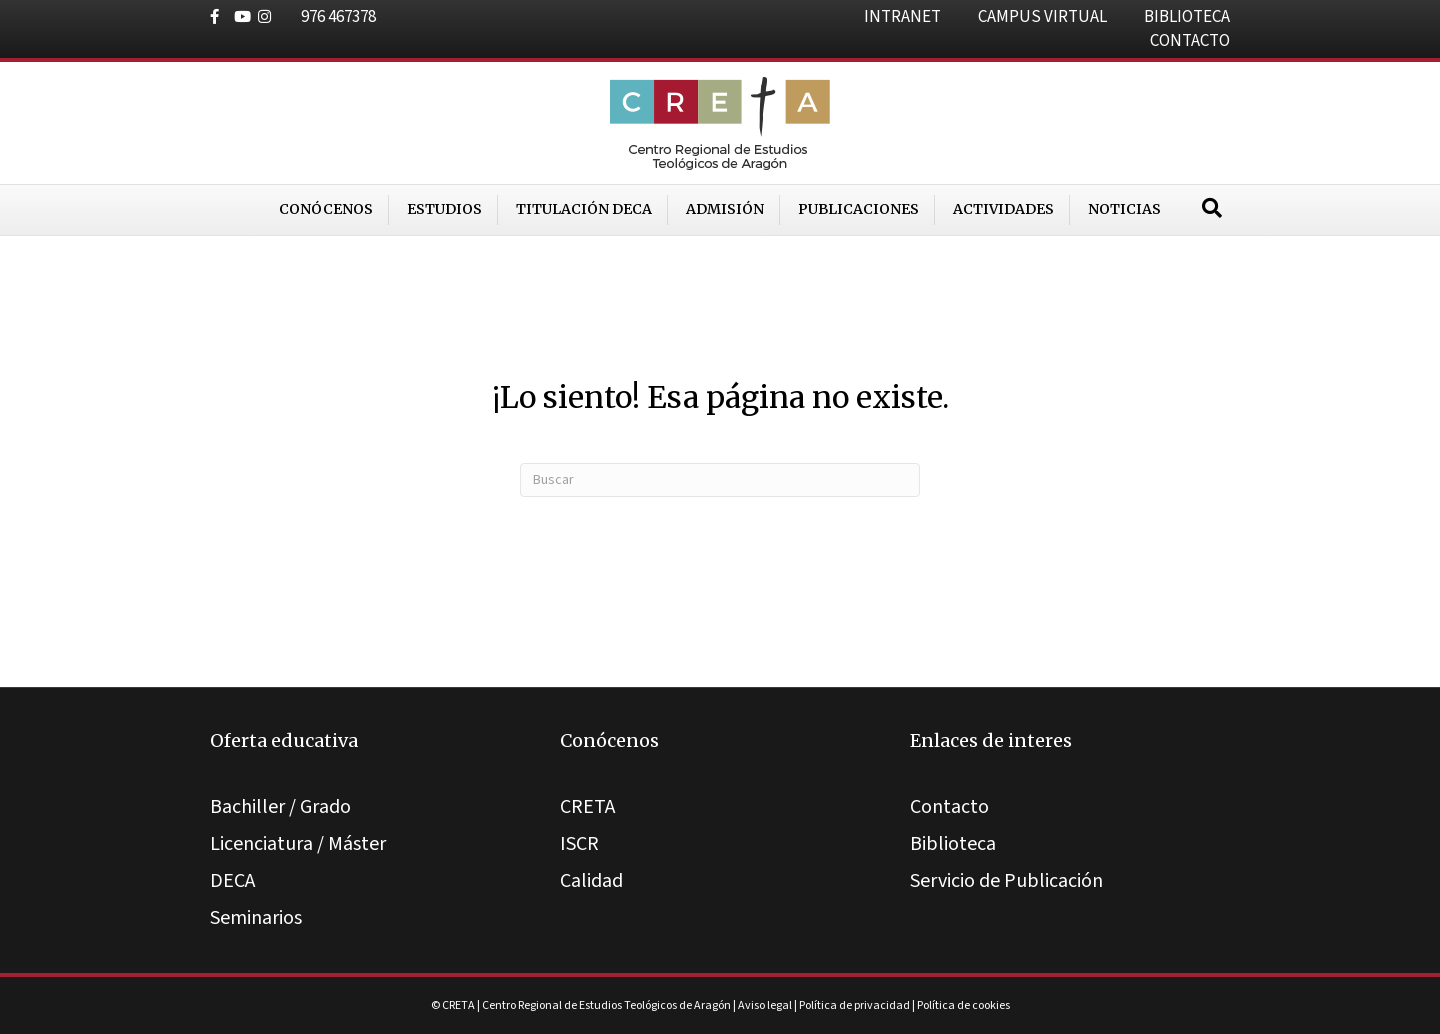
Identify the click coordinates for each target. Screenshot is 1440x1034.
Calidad (591, 881)
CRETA (587, 807)
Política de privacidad (854, 1005)
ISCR (579, 844)
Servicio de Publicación (1006, 881)
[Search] (1212, 208)
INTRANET (902, 17)
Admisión (725, 209)
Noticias (1124, 209)
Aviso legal (765, 1005)
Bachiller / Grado (280, 807)
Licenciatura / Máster (298, 844)
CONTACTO (1190, 41)
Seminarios (256, 918)
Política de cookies (963, 1005)
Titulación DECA (584, 209)
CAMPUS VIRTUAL (1042, 17)
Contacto (949, 807)
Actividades (1003, 209)
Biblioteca (953, 844)
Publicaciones (858, 209)
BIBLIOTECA (1187, 17)
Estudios (444, 209)
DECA (232, 881)
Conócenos (326, 209)
